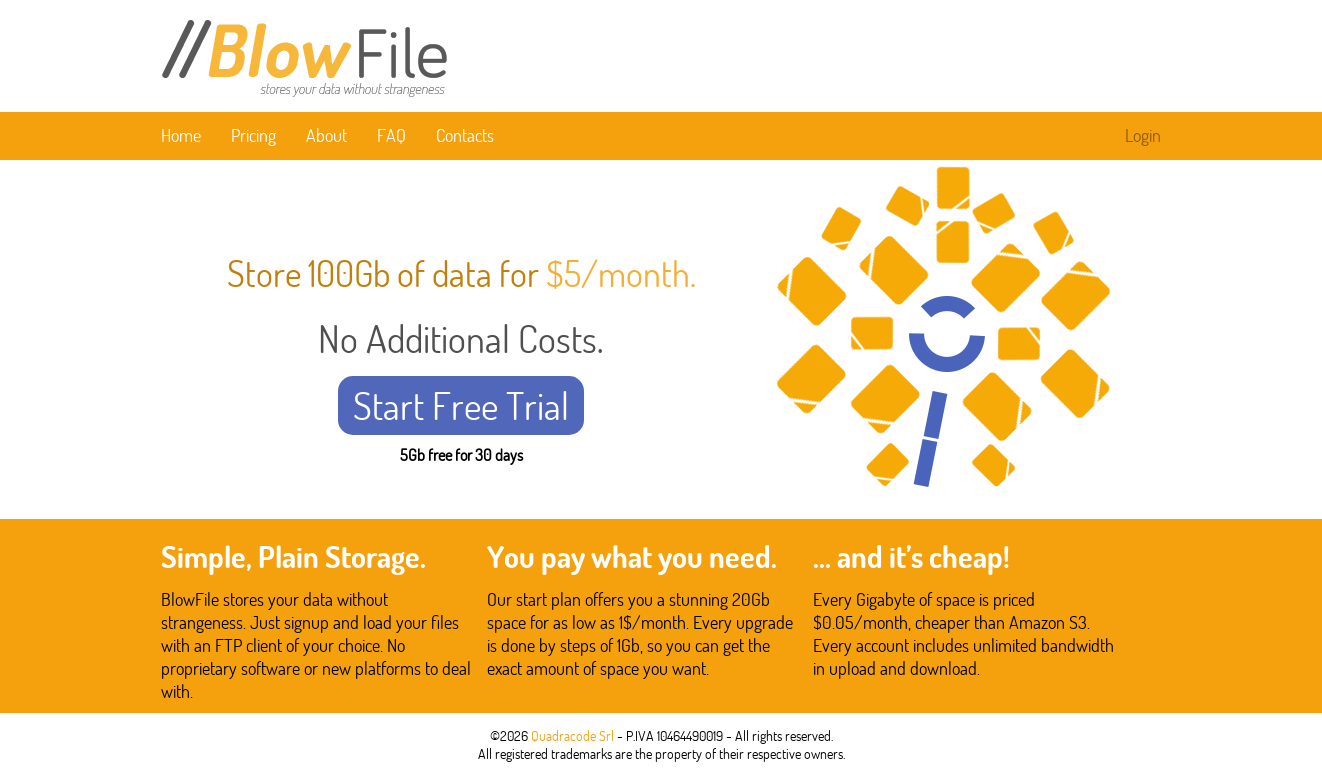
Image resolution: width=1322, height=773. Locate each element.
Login (1143, 135)
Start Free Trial (461, 405)
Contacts (465, 135)
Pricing (253, 135)
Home (181, 135)
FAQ (391, 135)
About (326, 135)
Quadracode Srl (572, 736)
